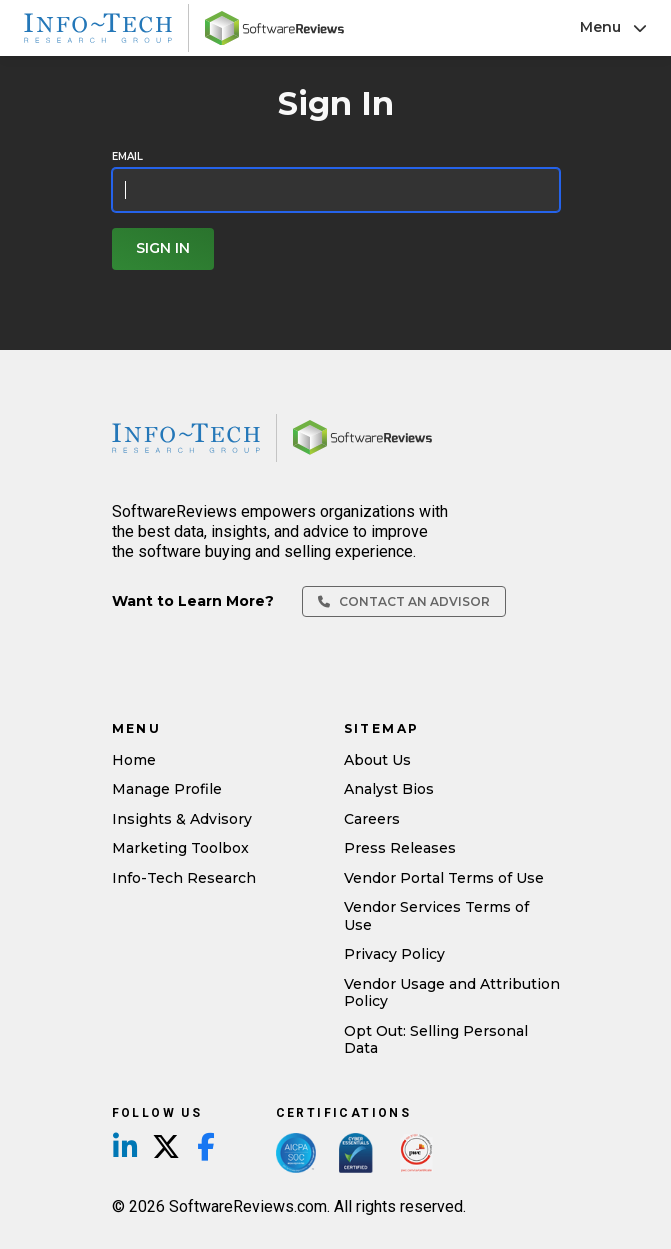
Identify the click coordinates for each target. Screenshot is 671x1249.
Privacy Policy (394, 954)
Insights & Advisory (182, 819)
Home (134, 760)
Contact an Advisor (404, 601)
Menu (613, 27)
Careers (372, 819)
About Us (377, 760)
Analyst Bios (389, 789)
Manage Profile (167, 789)
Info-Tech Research (184, 878)
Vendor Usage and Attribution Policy (452, 993)
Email (127, 157)
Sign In (163, 248)
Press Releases (400, 848)
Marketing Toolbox (180, 848)
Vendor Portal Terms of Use (444, 878)
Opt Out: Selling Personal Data (436, 1040)
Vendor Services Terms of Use (436, 916)
